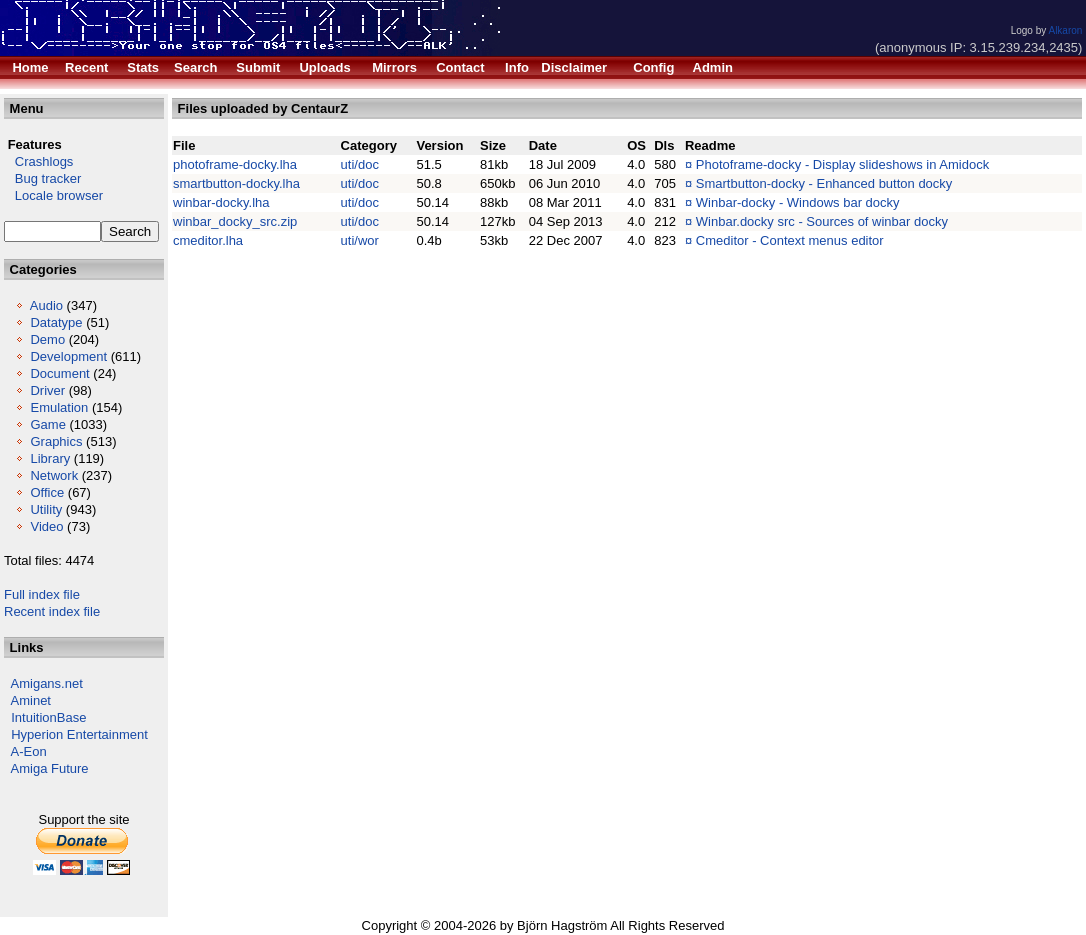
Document (59, 373)
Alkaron (1065, 30)
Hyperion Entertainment (79, 734)
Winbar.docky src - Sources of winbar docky (822, 221)
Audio (46, 305)
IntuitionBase (48, 717)
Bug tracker (42, 178)
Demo (47, 339)
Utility (46, 509)
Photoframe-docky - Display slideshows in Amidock (842, 164)
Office (47, 492)
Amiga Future (50, 768)
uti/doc (360, 164)
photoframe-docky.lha (235, 164)
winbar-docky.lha (221, 202)
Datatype (56, 322)
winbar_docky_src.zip (235, 221)
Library (50, 458)
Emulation (59, 407)
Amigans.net (47, 683)
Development (68, 356)
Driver (47, 390)
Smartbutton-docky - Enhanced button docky (824, 183)
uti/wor (360, 240)
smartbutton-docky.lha (236, 183)
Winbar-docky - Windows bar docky (798, 202)
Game (47, 424)
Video (46, 526)
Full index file (42, 594)
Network (54, 475)
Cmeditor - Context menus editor (790, 240)
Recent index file (52, 611)
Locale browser (53, 195)
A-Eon (29, 751)
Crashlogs (38, 161)
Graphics (56, 441)
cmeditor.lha (208, 240)
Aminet (31, 700)
